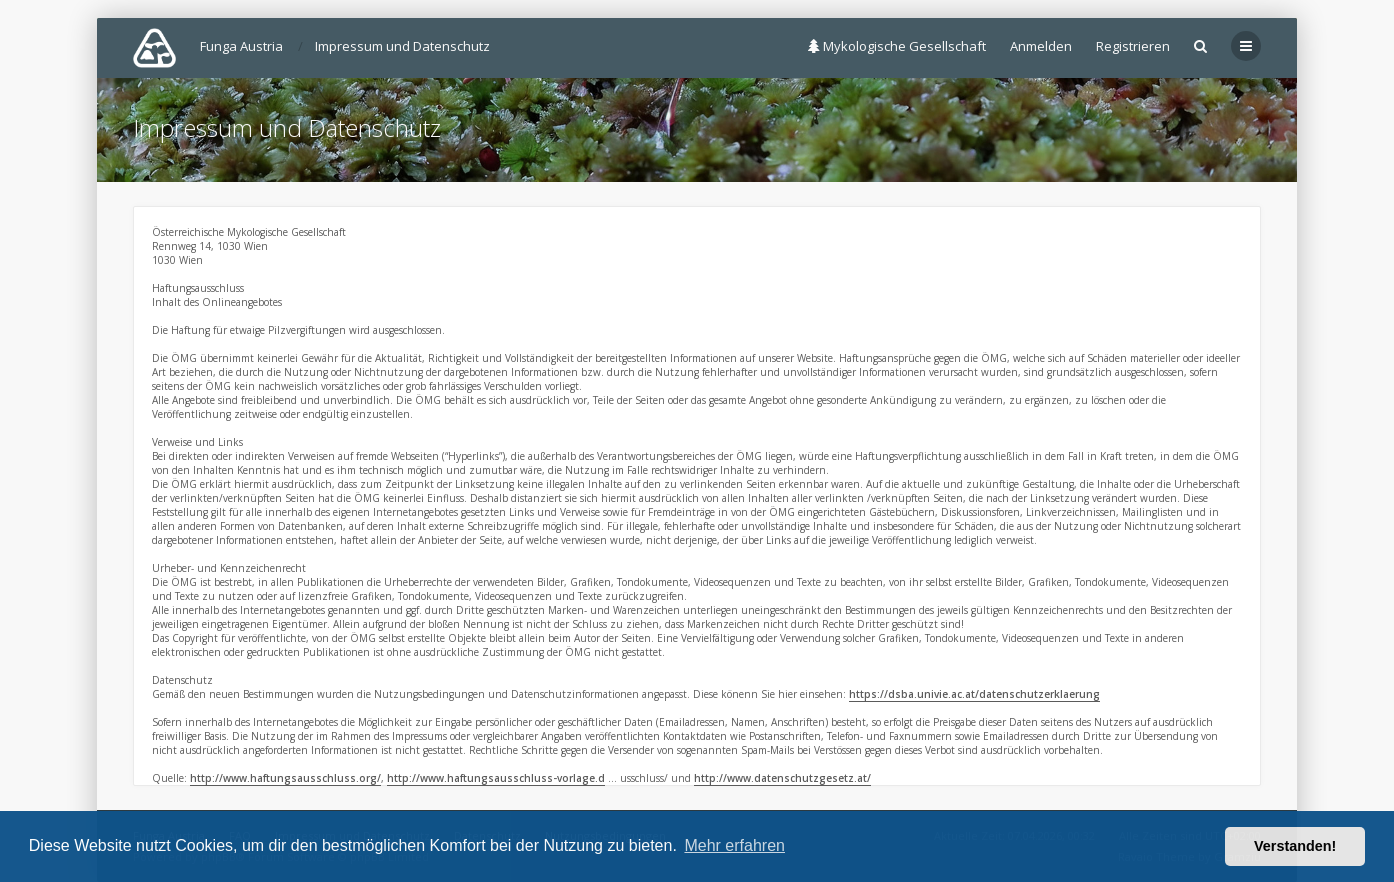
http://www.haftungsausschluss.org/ (285, 778)
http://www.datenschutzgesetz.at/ (782, 778)
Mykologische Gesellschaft (897, 46)
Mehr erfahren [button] (734, 845)
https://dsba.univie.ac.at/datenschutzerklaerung (974, 694)
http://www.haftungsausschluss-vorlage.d (496, 778)
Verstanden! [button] (1295, 846)
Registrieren (1133, 46)
